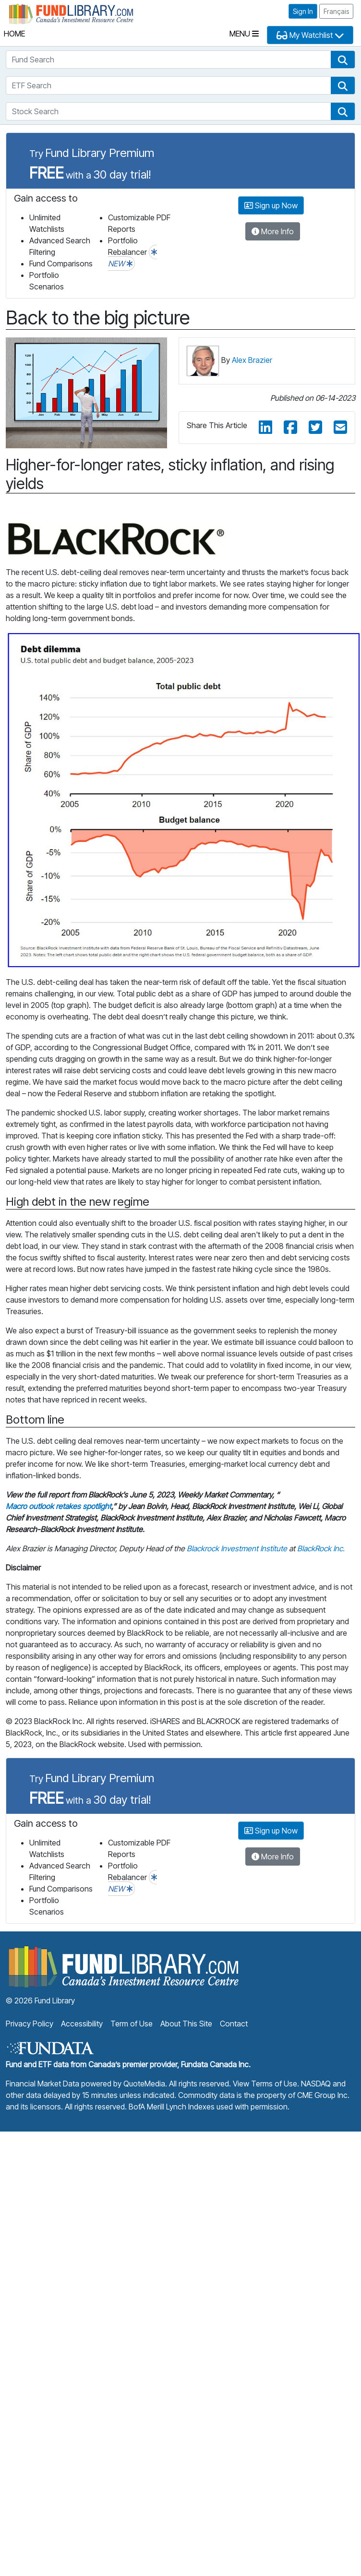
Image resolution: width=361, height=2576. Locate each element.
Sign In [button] (303, 11)
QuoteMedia (144, 2083)
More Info (273, 231)
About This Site (186, 2023)
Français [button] (336, 11)
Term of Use (131, 2023)
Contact (234, 2023)
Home (14, 33)
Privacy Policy (29, 2023)
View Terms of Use (265, 2083)
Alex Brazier (252, 360)
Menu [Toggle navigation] (244, 33)
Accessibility (82, 2023)
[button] (343, 59)
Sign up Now (271, 205)
